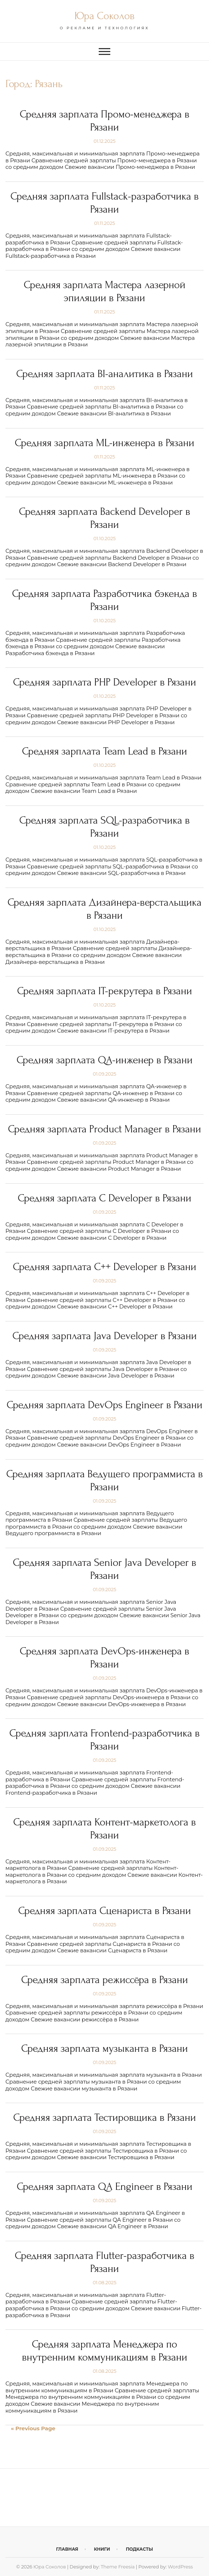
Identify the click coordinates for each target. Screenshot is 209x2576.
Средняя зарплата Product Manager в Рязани (104, 1129)
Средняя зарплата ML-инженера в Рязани (104, 443)
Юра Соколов (104, 16)
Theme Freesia (118, 2566)
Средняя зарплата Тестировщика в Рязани (104, 2117)
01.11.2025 (104, 223)
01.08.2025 (104, 2282)
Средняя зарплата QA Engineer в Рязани (104, 2186)
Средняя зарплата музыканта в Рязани (104, 2048)
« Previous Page (33, 2428)
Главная (67, 2549)
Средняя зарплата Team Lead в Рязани (104, 751)
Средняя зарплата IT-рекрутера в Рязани (104, 991)
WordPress (180, 2566)
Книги (102, 2549)
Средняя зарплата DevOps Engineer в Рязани (104, 1405)
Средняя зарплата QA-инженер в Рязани (105, 1060)
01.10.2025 (104, 538)
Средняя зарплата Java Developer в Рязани (104, 1336)
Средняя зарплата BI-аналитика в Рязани (104, 374)
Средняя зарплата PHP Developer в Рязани (104, 682)
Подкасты (139, 2549)
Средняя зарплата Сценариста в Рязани (104, 1911)
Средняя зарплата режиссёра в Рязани (104, 1980)
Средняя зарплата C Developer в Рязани (104, 1198)
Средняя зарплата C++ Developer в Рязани (104, 1267)
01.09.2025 (104, 1074)
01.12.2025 (104, 141)
